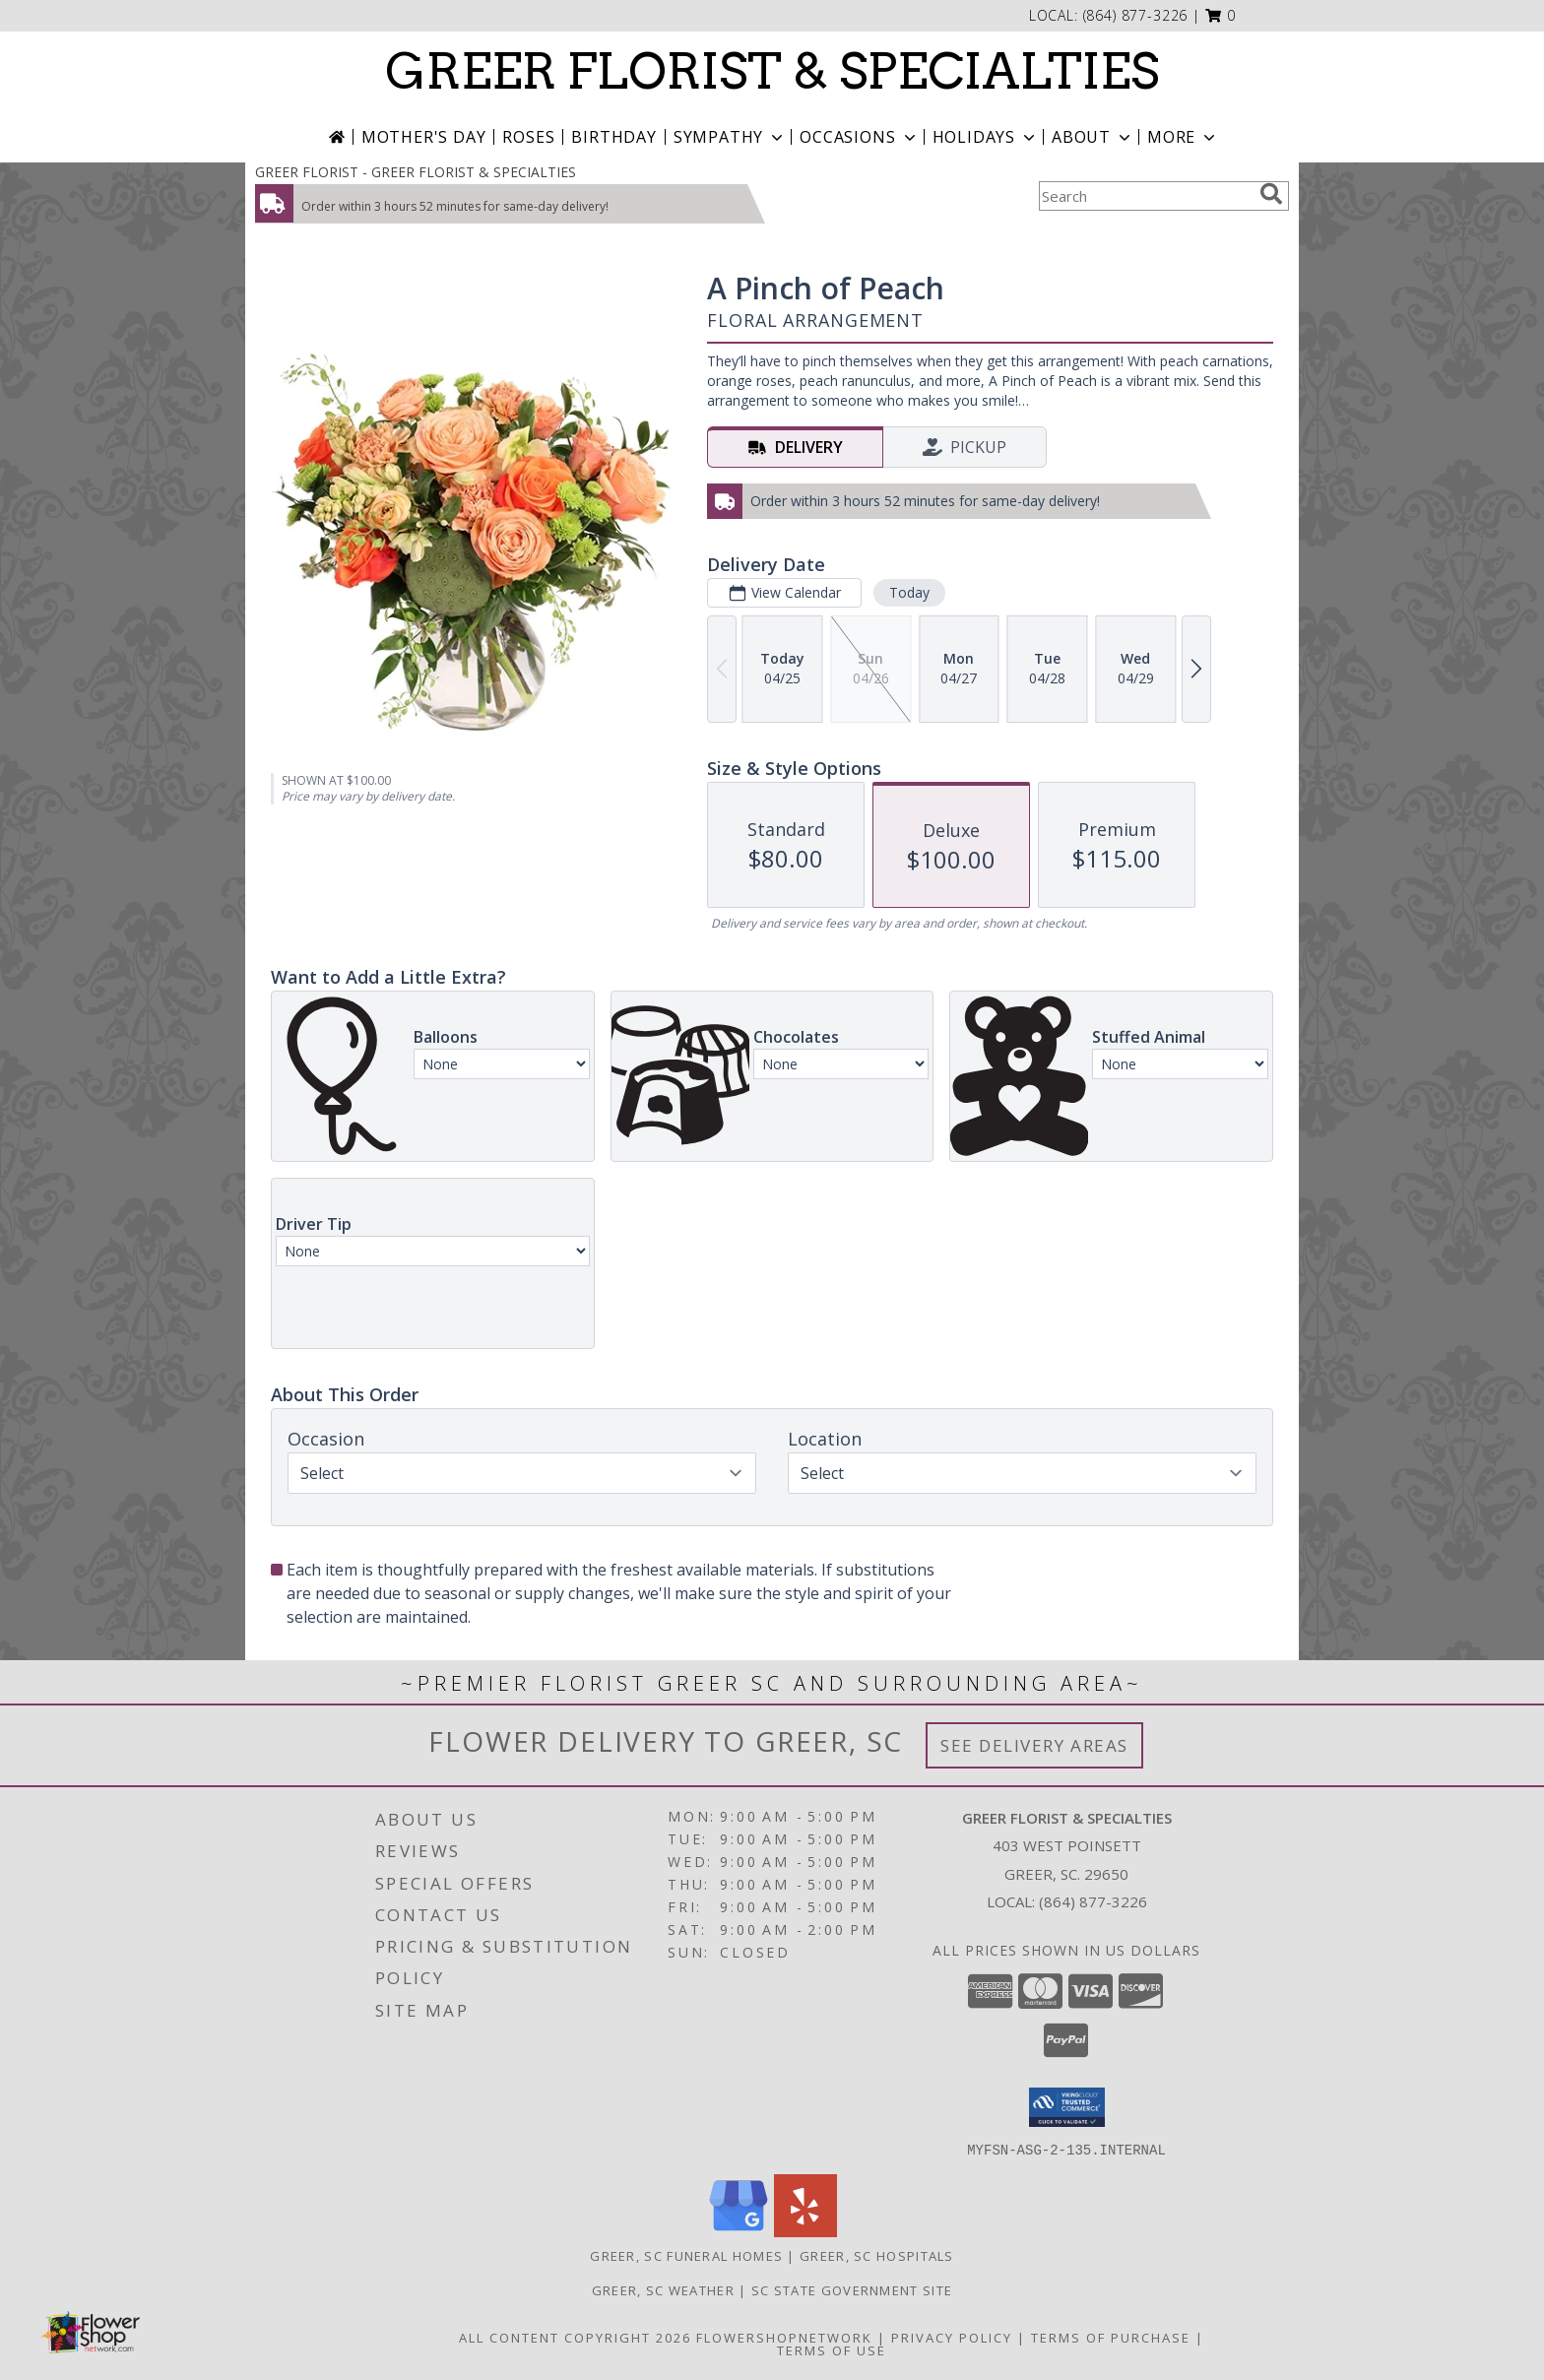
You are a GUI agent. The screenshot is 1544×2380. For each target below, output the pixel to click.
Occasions (859, 137)
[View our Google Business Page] (738, 2230)
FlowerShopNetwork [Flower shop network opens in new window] (784, 2337)
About (1093, 137)
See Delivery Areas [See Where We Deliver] (1034, 1745)
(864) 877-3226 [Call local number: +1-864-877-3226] (1136, 15)
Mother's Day (423, 137)
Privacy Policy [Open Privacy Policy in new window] (951, 2337)
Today (909, 592)
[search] (1271, 194)
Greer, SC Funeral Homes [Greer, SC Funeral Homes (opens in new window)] (686, 2255)
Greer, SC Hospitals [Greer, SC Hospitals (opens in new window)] (877, 2255)
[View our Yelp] (805, 2230)
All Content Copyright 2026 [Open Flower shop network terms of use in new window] (575, 2337)
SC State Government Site (851, 2289)
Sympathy (730, 137)
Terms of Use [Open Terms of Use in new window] (831, 2349)
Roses (528, 137)
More (1183, 137)
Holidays (986, 137)
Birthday (613, 137)
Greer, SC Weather (663, 2289)
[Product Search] (1145, 196)
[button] (1220, 15)
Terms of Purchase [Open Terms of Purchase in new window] (1110, 2337)
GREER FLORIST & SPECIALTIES (772, 70)
